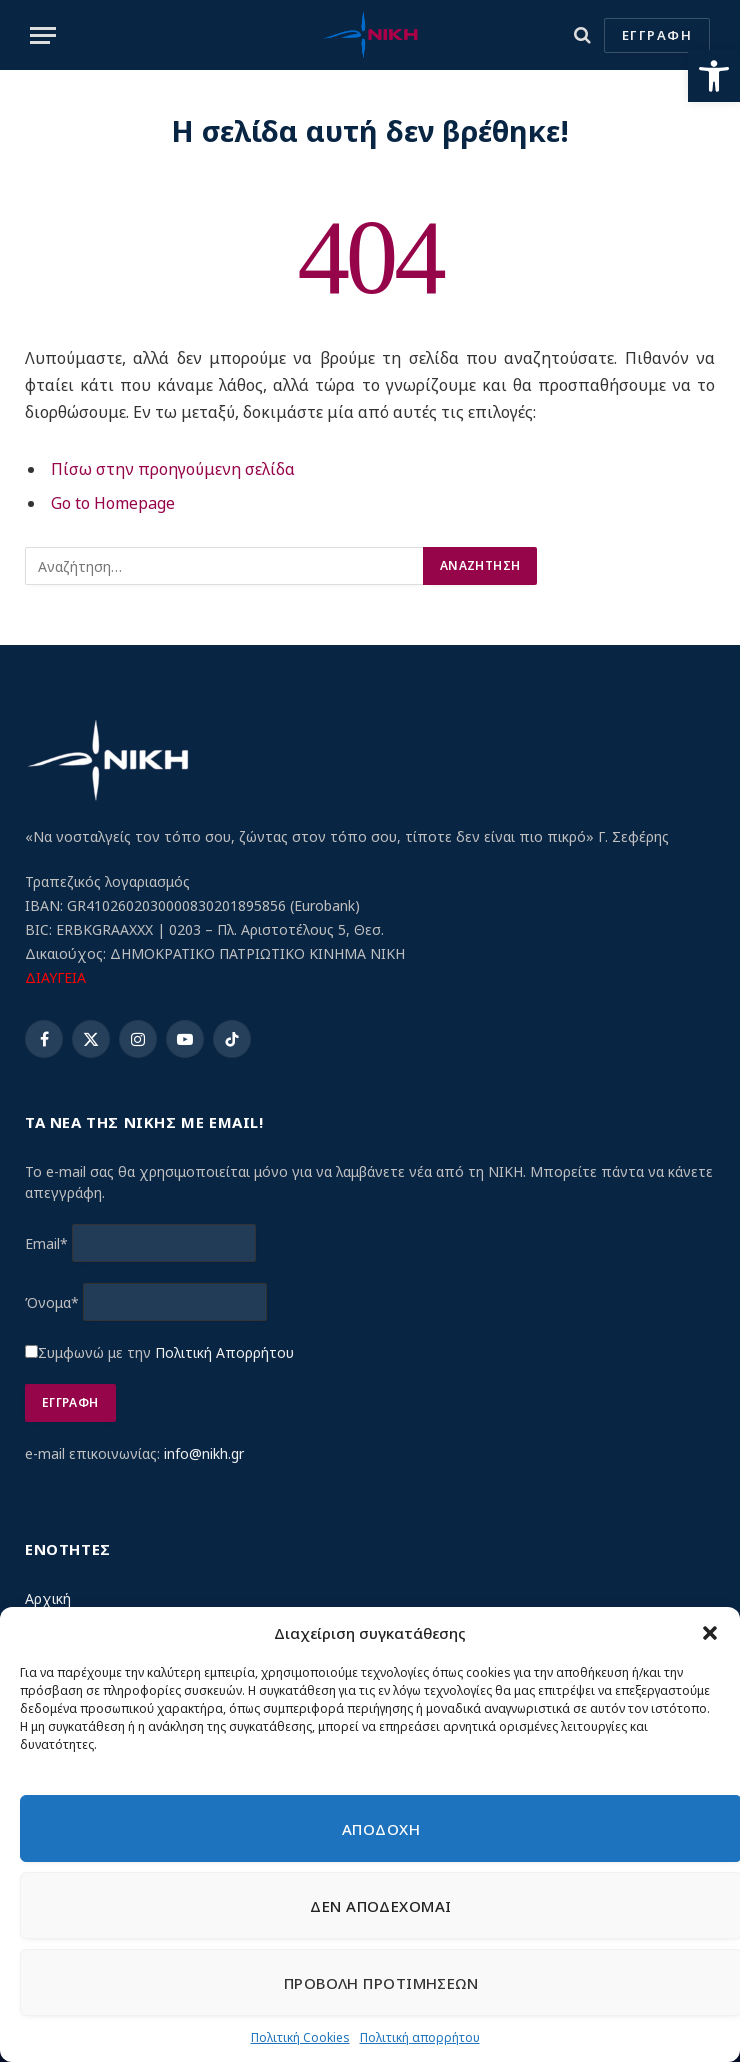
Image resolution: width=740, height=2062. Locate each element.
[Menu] (43, 35)
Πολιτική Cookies (300, 2037)
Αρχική (48, 1598)
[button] (714, 76)
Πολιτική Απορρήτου (224, 1352)
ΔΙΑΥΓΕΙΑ (55, 977)
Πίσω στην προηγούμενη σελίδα (173, 469)
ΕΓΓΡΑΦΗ (657, 35)
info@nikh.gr (204, 1453)
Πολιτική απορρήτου (420, 2037)
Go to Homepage (113, 503)
